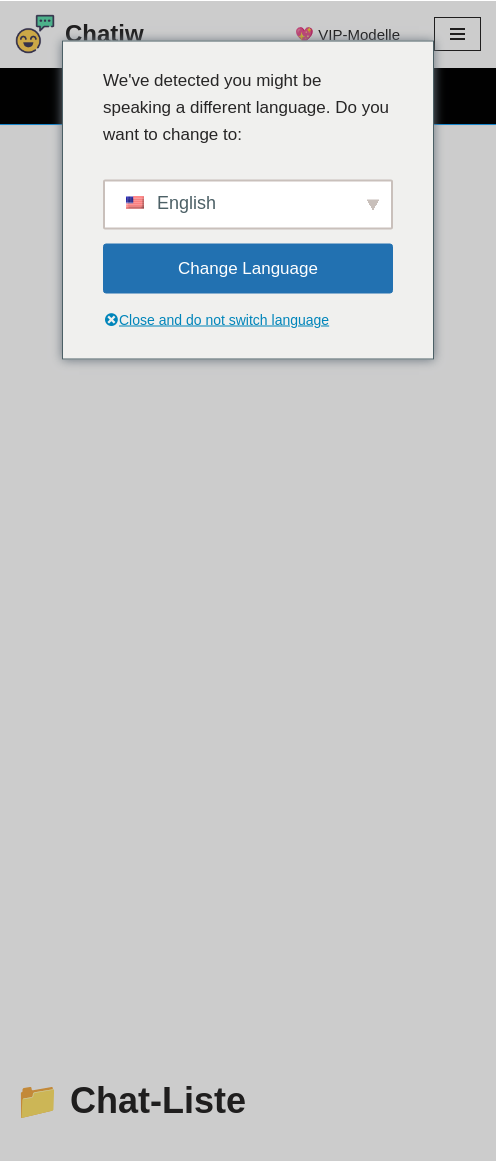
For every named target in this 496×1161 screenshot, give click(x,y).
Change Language (248, 268)
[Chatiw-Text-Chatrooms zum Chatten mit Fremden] (79, 34)
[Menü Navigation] (457, 34)
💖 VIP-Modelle (347, 34)
